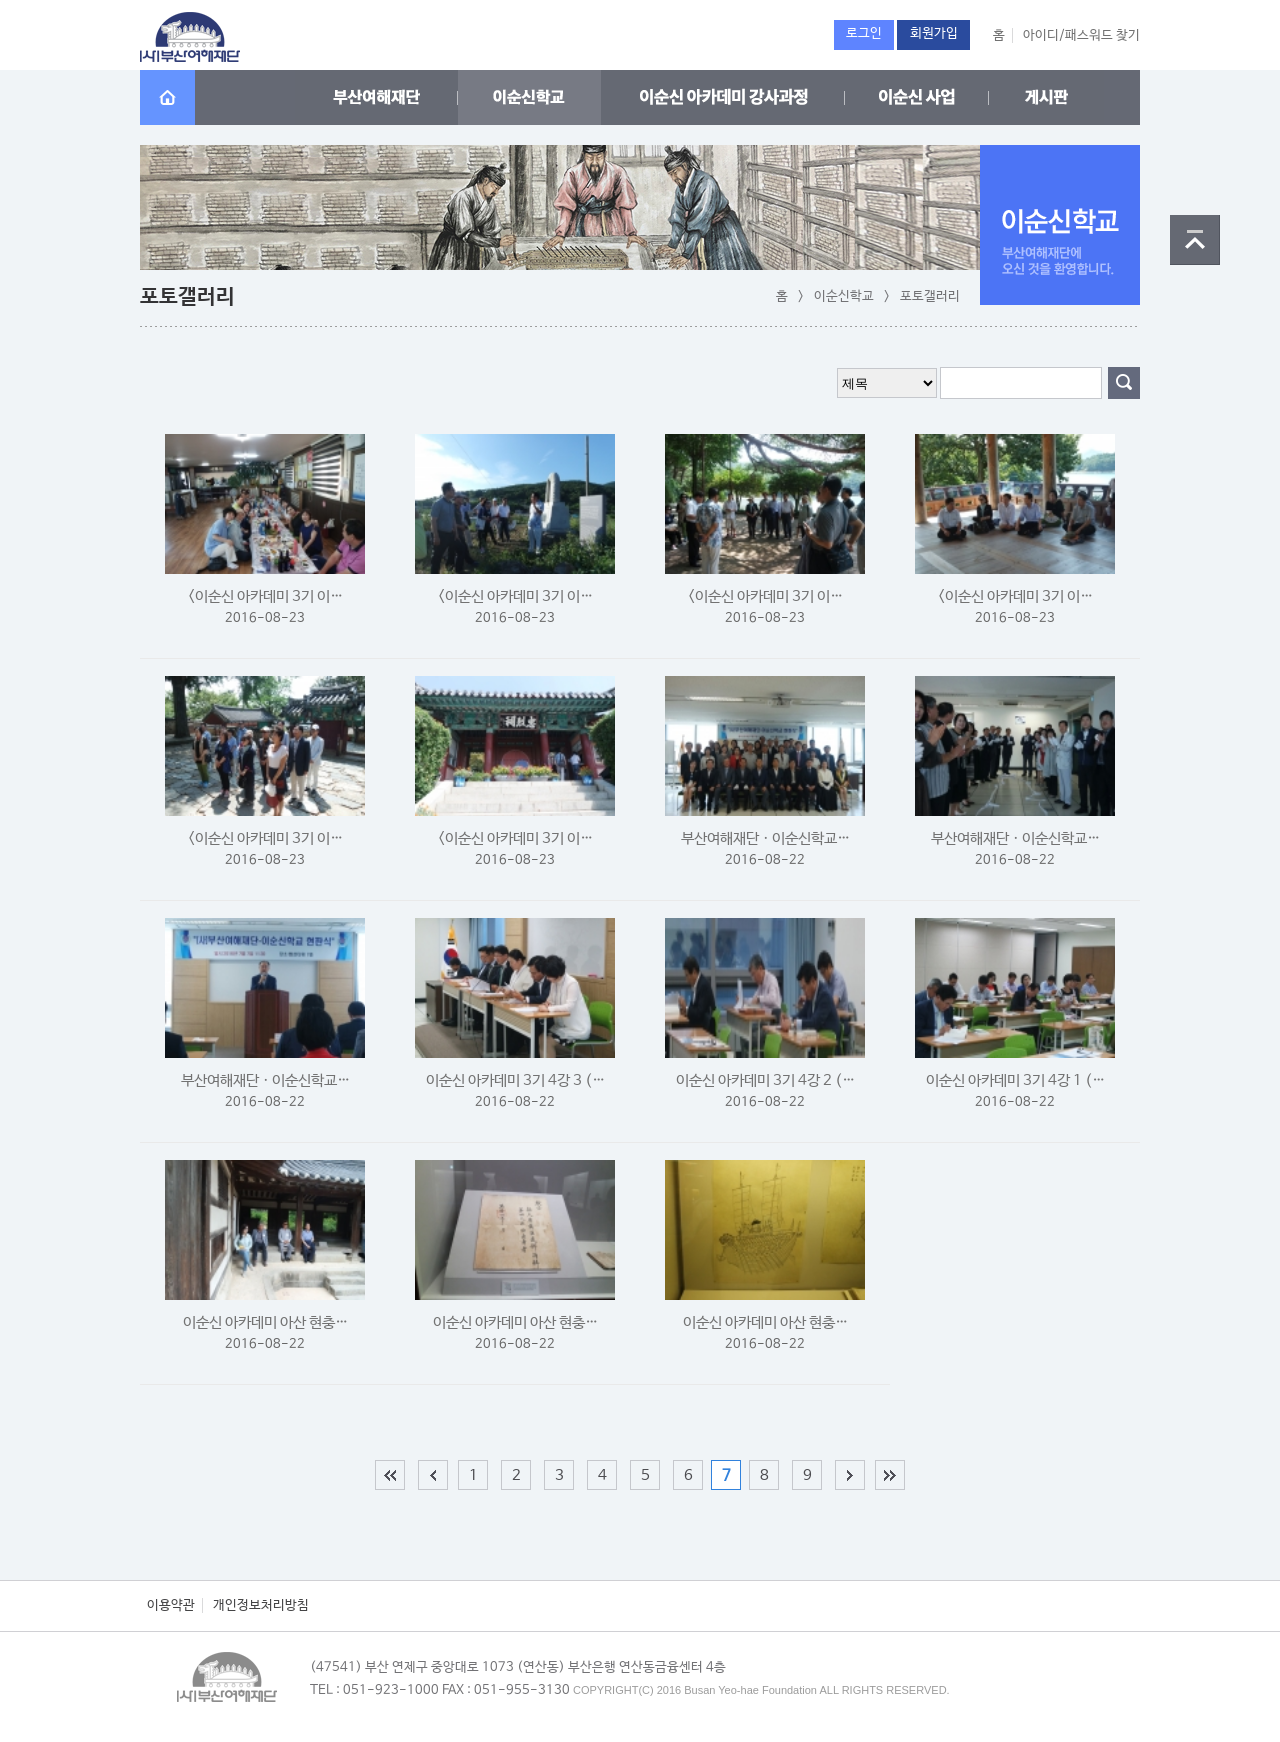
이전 (433, 1475)
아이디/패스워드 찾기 (1081, 35)
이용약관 (171, 1605)
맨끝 (890, 1475)
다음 (850, 1475)
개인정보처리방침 (261, 1605)
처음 (390, 1475)
